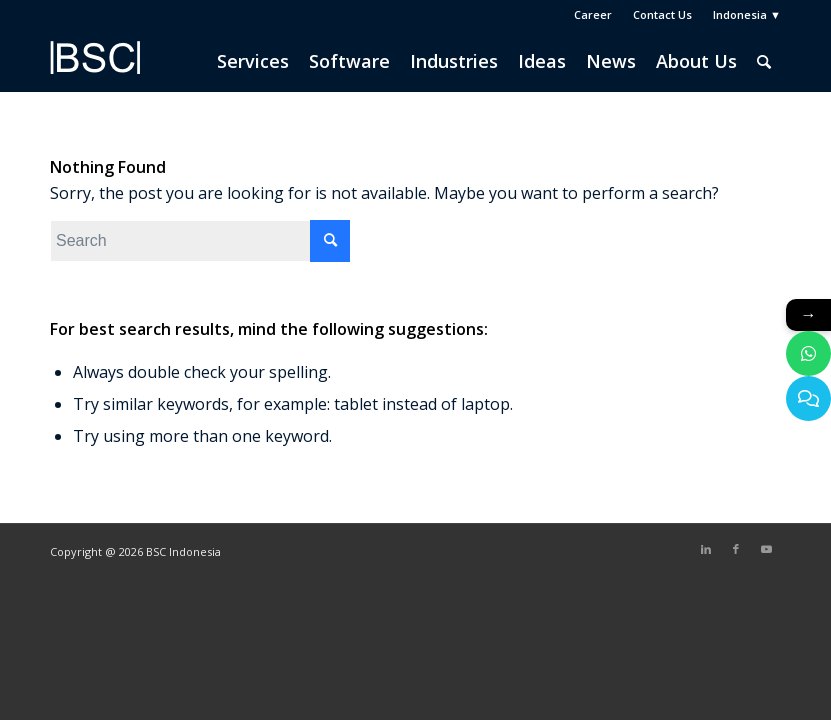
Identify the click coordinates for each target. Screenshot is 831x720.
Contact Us (662, 14)
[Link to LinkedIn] (706, 549)
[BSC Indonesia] (95, 71)
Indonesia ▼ (747, 14)
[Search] (764, 61)
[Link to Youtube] (766, 549)
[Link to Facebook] (736, 549)
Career (593, 14)
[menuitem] (593, 15)
